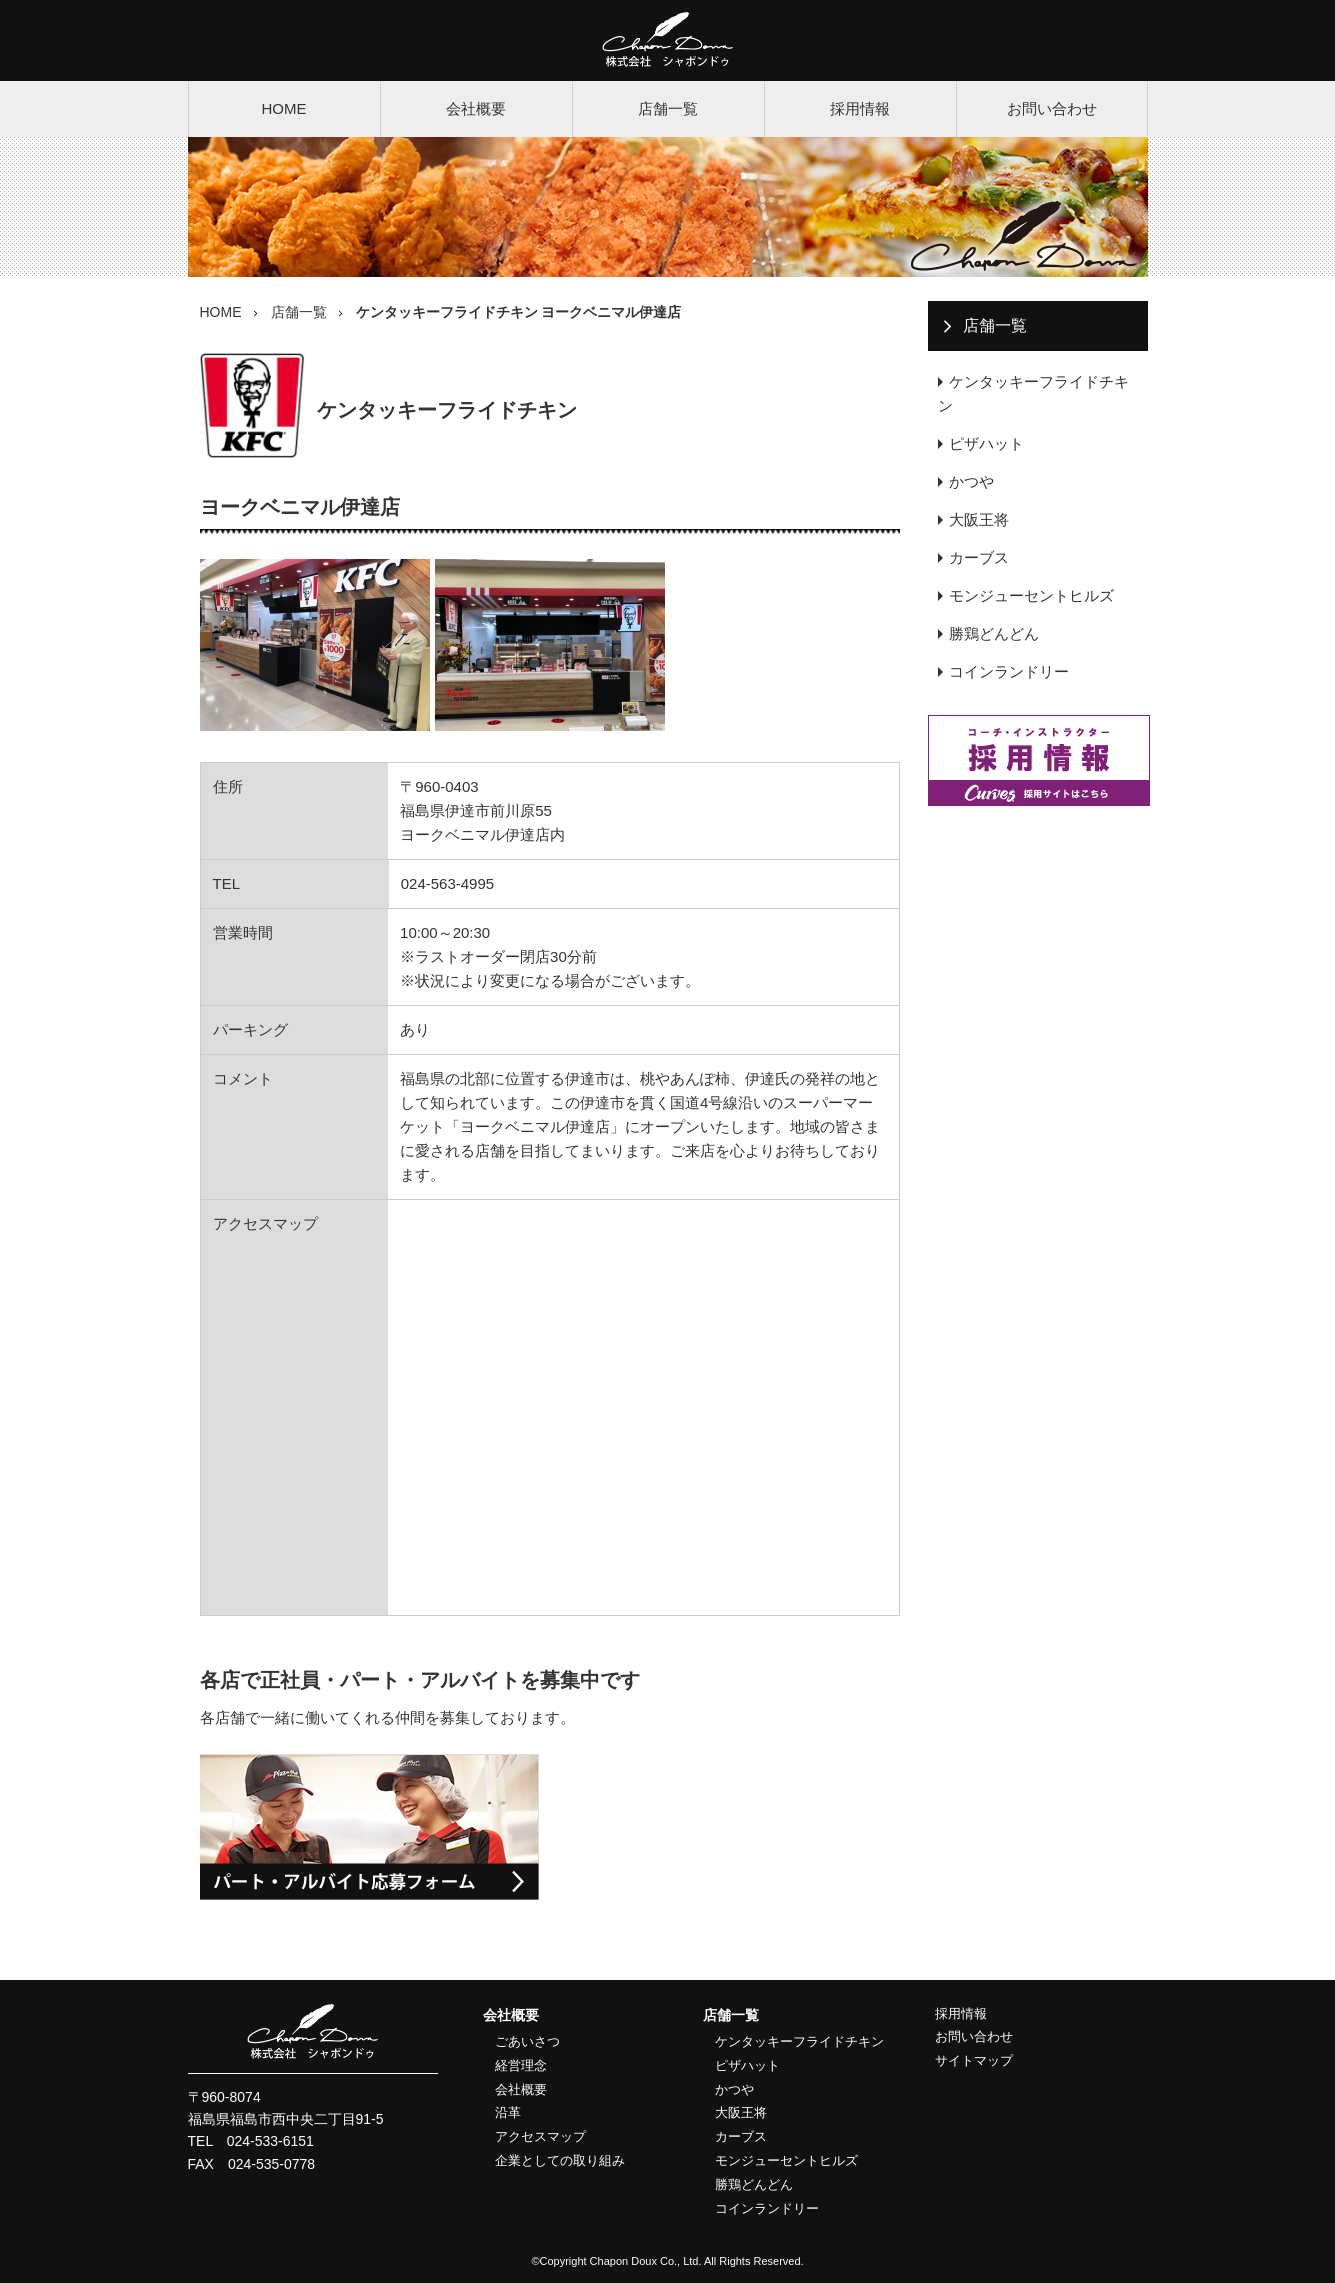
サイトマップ (974, 2060)
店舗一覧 (668, 108)
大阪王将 (979, 519)
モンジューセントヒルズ (1031, 595)
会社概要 (476, 108)
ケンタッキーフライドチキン (1033, 393)
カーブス (979, 557)
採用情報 (860, 108)
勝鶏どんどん (994, 633)
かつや (971, 481)
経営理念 (521, 2065)
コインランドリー (1009, 671)
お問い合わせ (1052, 108)
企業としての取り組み (560, 2160)
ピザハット (986, 443)
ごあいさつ (527, 2041)
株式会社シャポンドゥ (667, 40)
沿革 (508, 2112)
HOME (284, 108)
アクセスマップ (540, 2136)
